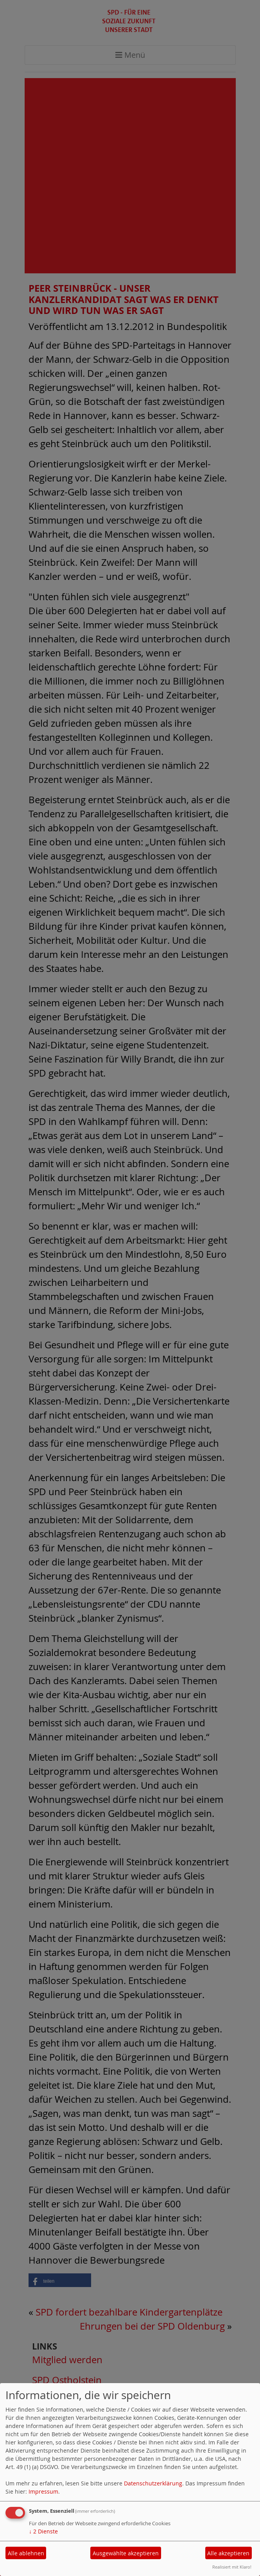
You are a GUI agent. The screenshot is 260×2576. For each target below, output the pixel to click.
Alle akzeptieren (228, 2553)
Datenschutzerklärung (153, 2483)
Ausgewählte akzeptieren (126, 2553)
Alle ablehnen (26, 2553)
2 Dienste (43, 2531)
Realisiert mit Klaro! (231, 2567)
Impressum (43, 2491)
